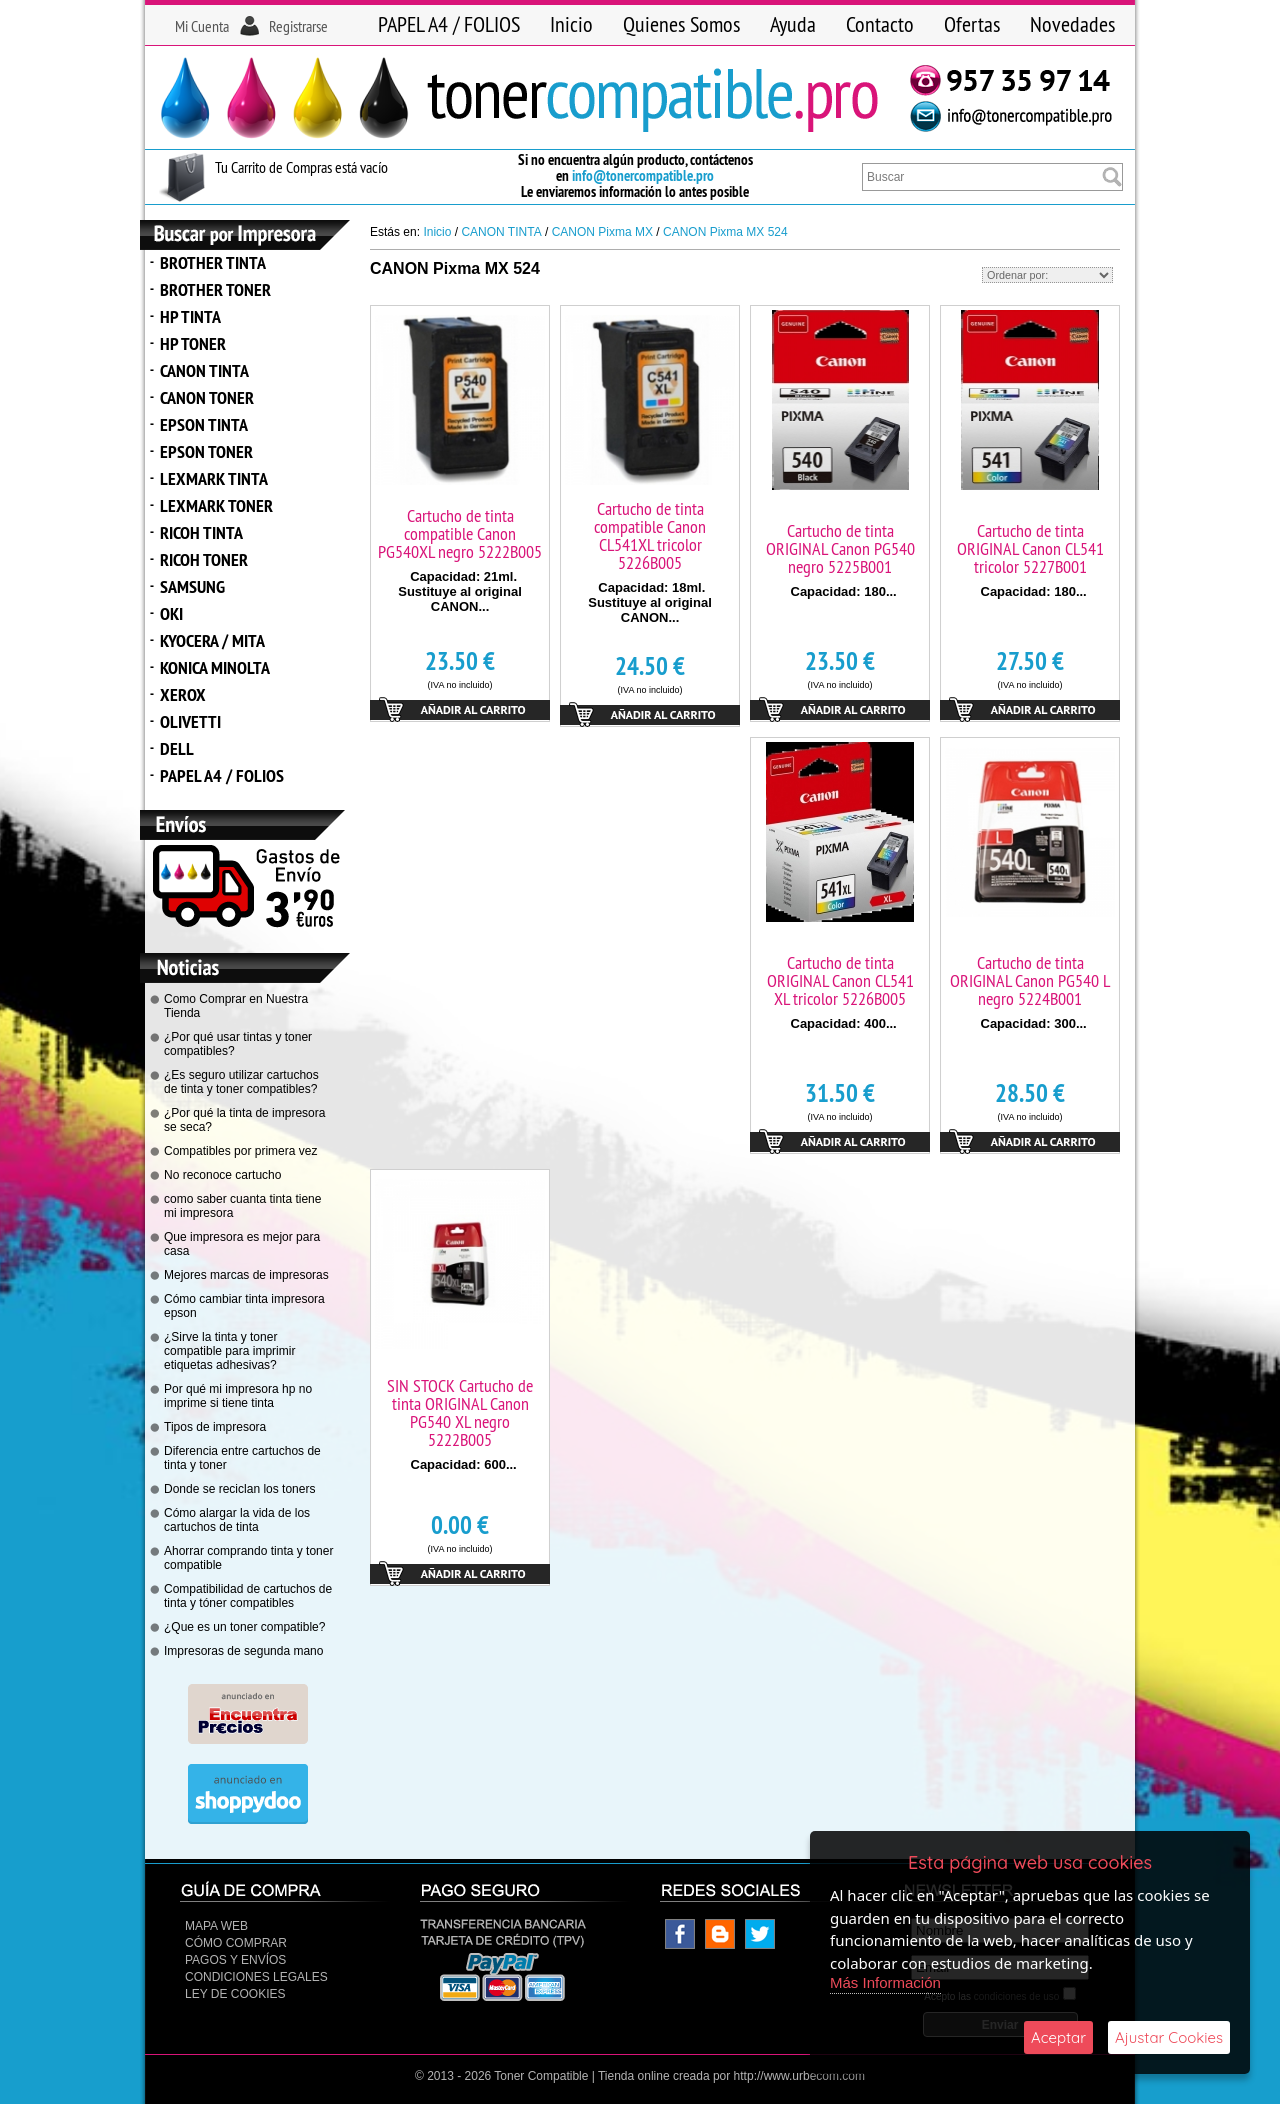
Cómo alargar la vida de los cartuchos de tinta (237, 1520)
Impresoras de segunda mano (243, 1651)
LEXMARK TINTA (214, 478)
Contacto (880, 24)
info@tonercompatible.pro (643, 175)
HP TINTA (190, 316)
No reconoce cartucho (222, 1175)
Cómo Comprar (236, 1943)
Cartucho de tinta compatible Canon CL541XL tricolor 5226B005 (650, 535)
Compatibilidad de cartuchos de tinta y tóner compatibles (248, 1596)
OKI (171, 613)
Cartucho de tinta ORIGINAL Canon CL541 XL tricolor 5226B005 (840, 980)
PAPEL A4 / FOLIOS (449, 24)
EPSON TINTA (204, 424)
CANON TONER (207, 397)
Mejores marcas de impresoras (246, 1275)
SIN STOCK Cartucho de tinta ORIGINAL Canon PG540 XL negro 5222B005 (460, 1412)
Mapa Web (216, 1926)
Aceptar (1058, 2037)
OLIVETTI (190, 721)
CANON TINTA (204, 370)
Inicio (571, 24)
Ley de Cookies (235, 1994)
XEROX (183, 694)
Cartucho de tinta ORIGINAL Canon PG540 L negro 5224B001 (1030, 980)
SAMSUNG (192, 586)
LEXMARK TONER (216, 505)
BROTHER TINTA (213, 262)
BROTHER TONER (215, 289)
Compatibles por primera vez (240, 1151)
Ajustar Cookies (1169, 2037)
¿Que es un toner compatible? (244, 1627)
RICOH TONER (204, 559)
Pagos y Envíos (235, 1960)
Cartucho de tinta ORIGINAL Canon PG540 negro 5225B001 (840, 548)
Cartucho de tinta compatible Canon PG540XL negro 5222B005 (460, 533)
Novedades (1072, 24)
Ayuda (793, 24)
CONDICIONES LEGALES (256, 1977)
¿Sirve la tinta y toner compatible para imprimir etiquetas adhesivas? (229, 1351)
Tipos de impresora (215, 1427)
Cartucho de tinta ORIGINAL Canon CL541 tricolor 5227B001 (1030, 548)
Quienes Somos (681, 24)
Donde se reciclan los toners (239, 1489)
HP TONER (193, 343)
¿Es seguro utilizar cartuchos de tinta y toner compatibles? (241, 1082)
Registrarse (298, 26)
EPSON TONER (206, 451)
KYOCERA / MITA (212, 640)
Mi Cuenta (202, 26)
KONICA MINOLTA (215, 667)
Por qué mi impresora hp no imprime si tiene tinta (238, 1396)
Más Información (885, 1982)
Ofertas (972, 24)
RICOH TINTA (201, 532)
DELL (177, 748)
